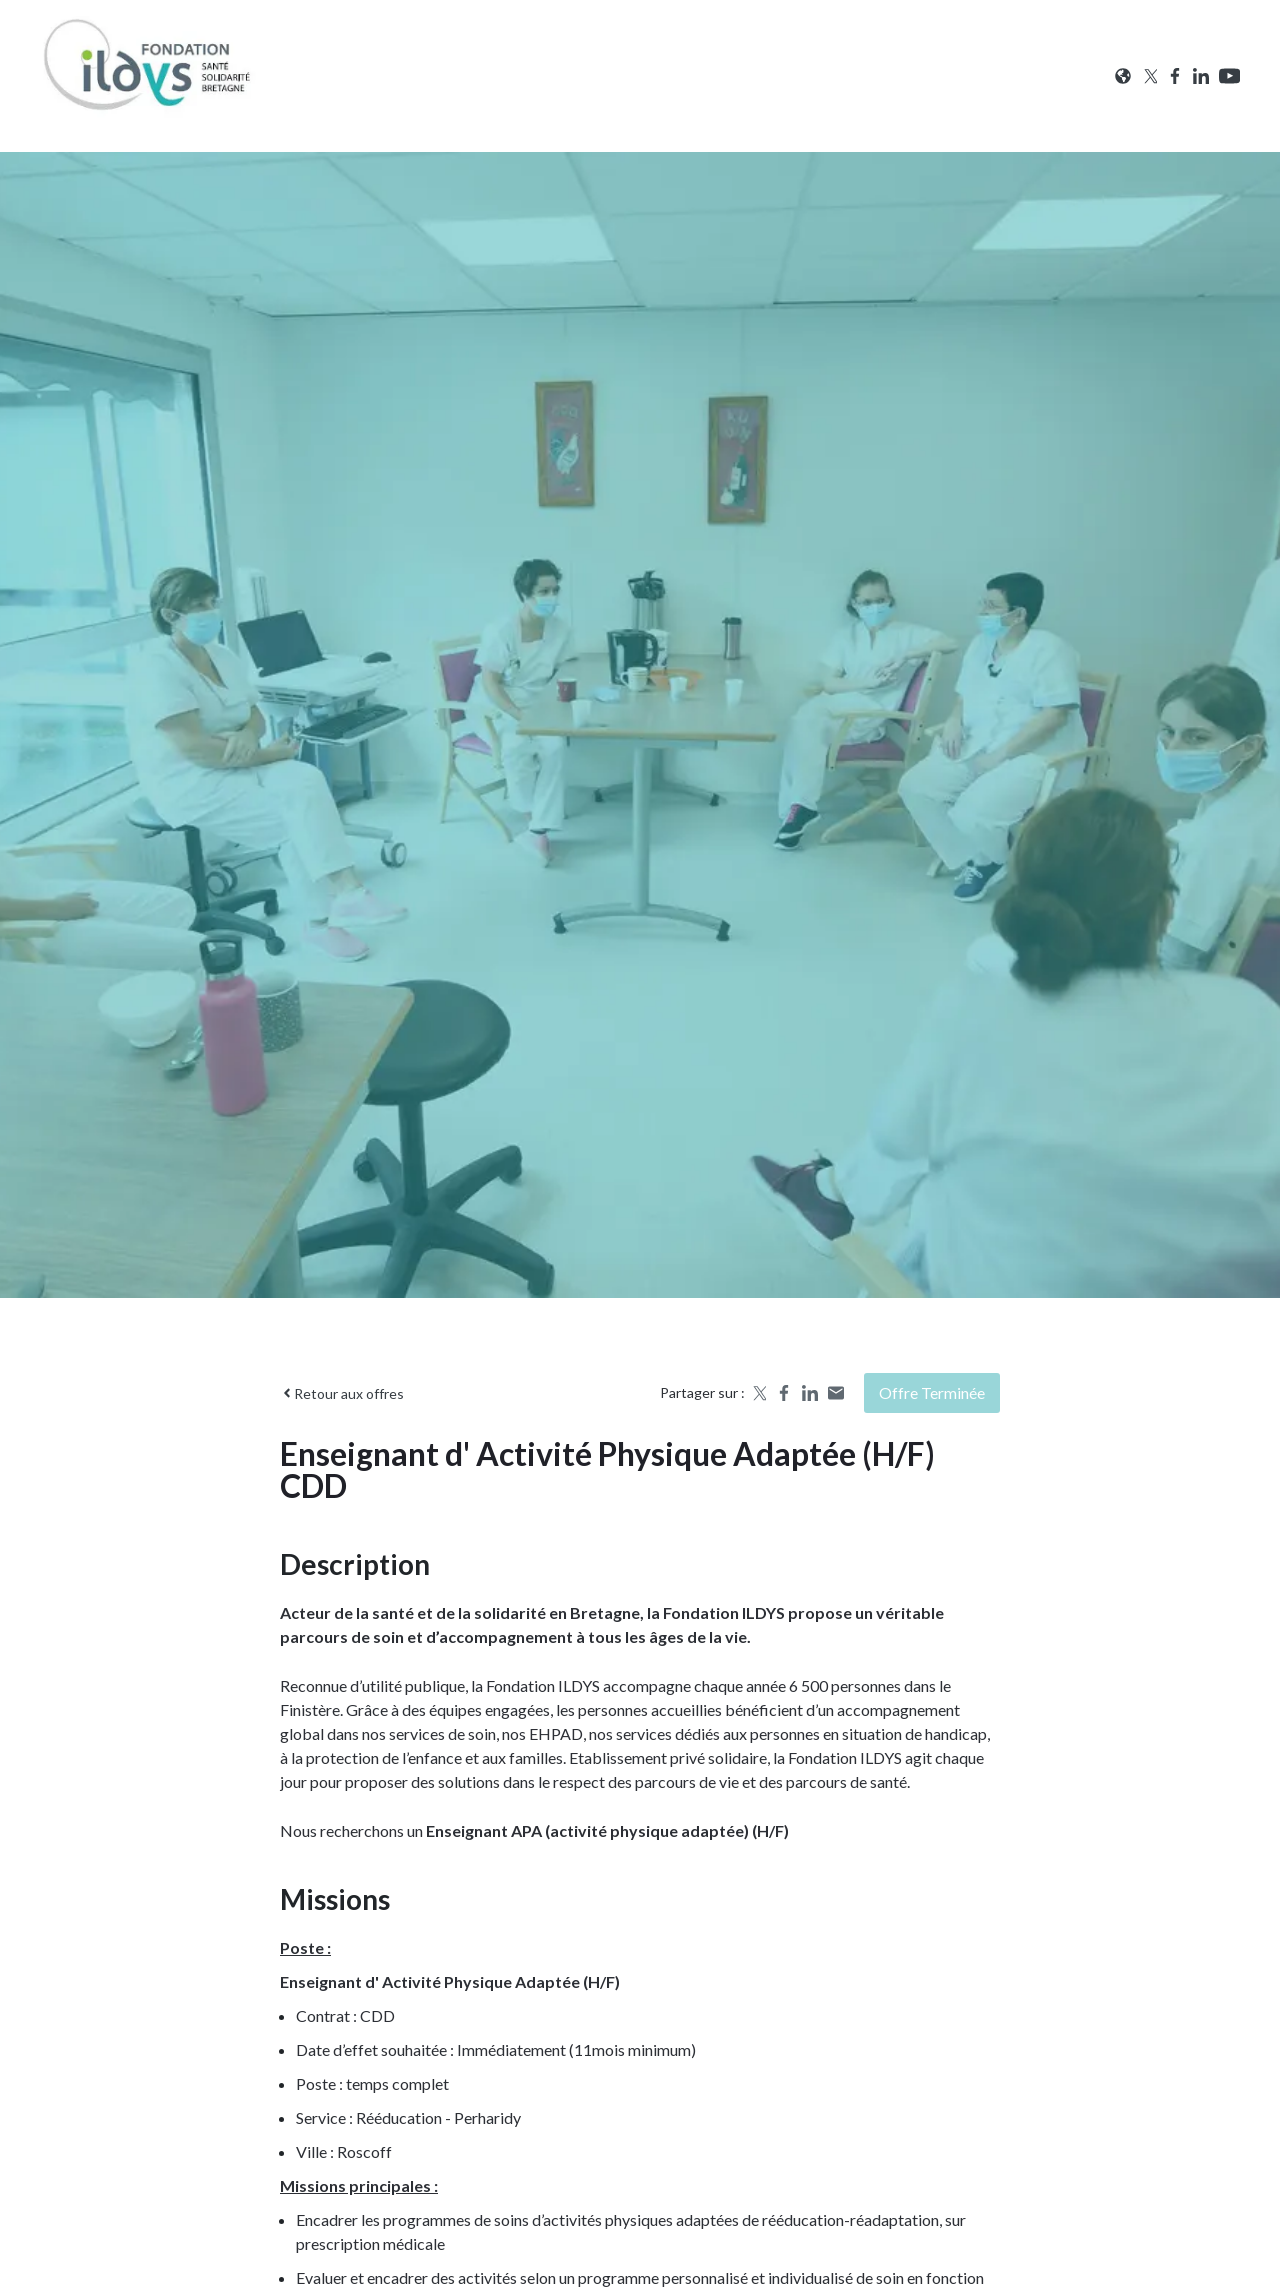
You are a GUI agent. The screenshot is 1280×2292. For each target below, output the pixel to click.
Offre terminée (932, 1392)
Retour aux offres (342, 1393)
